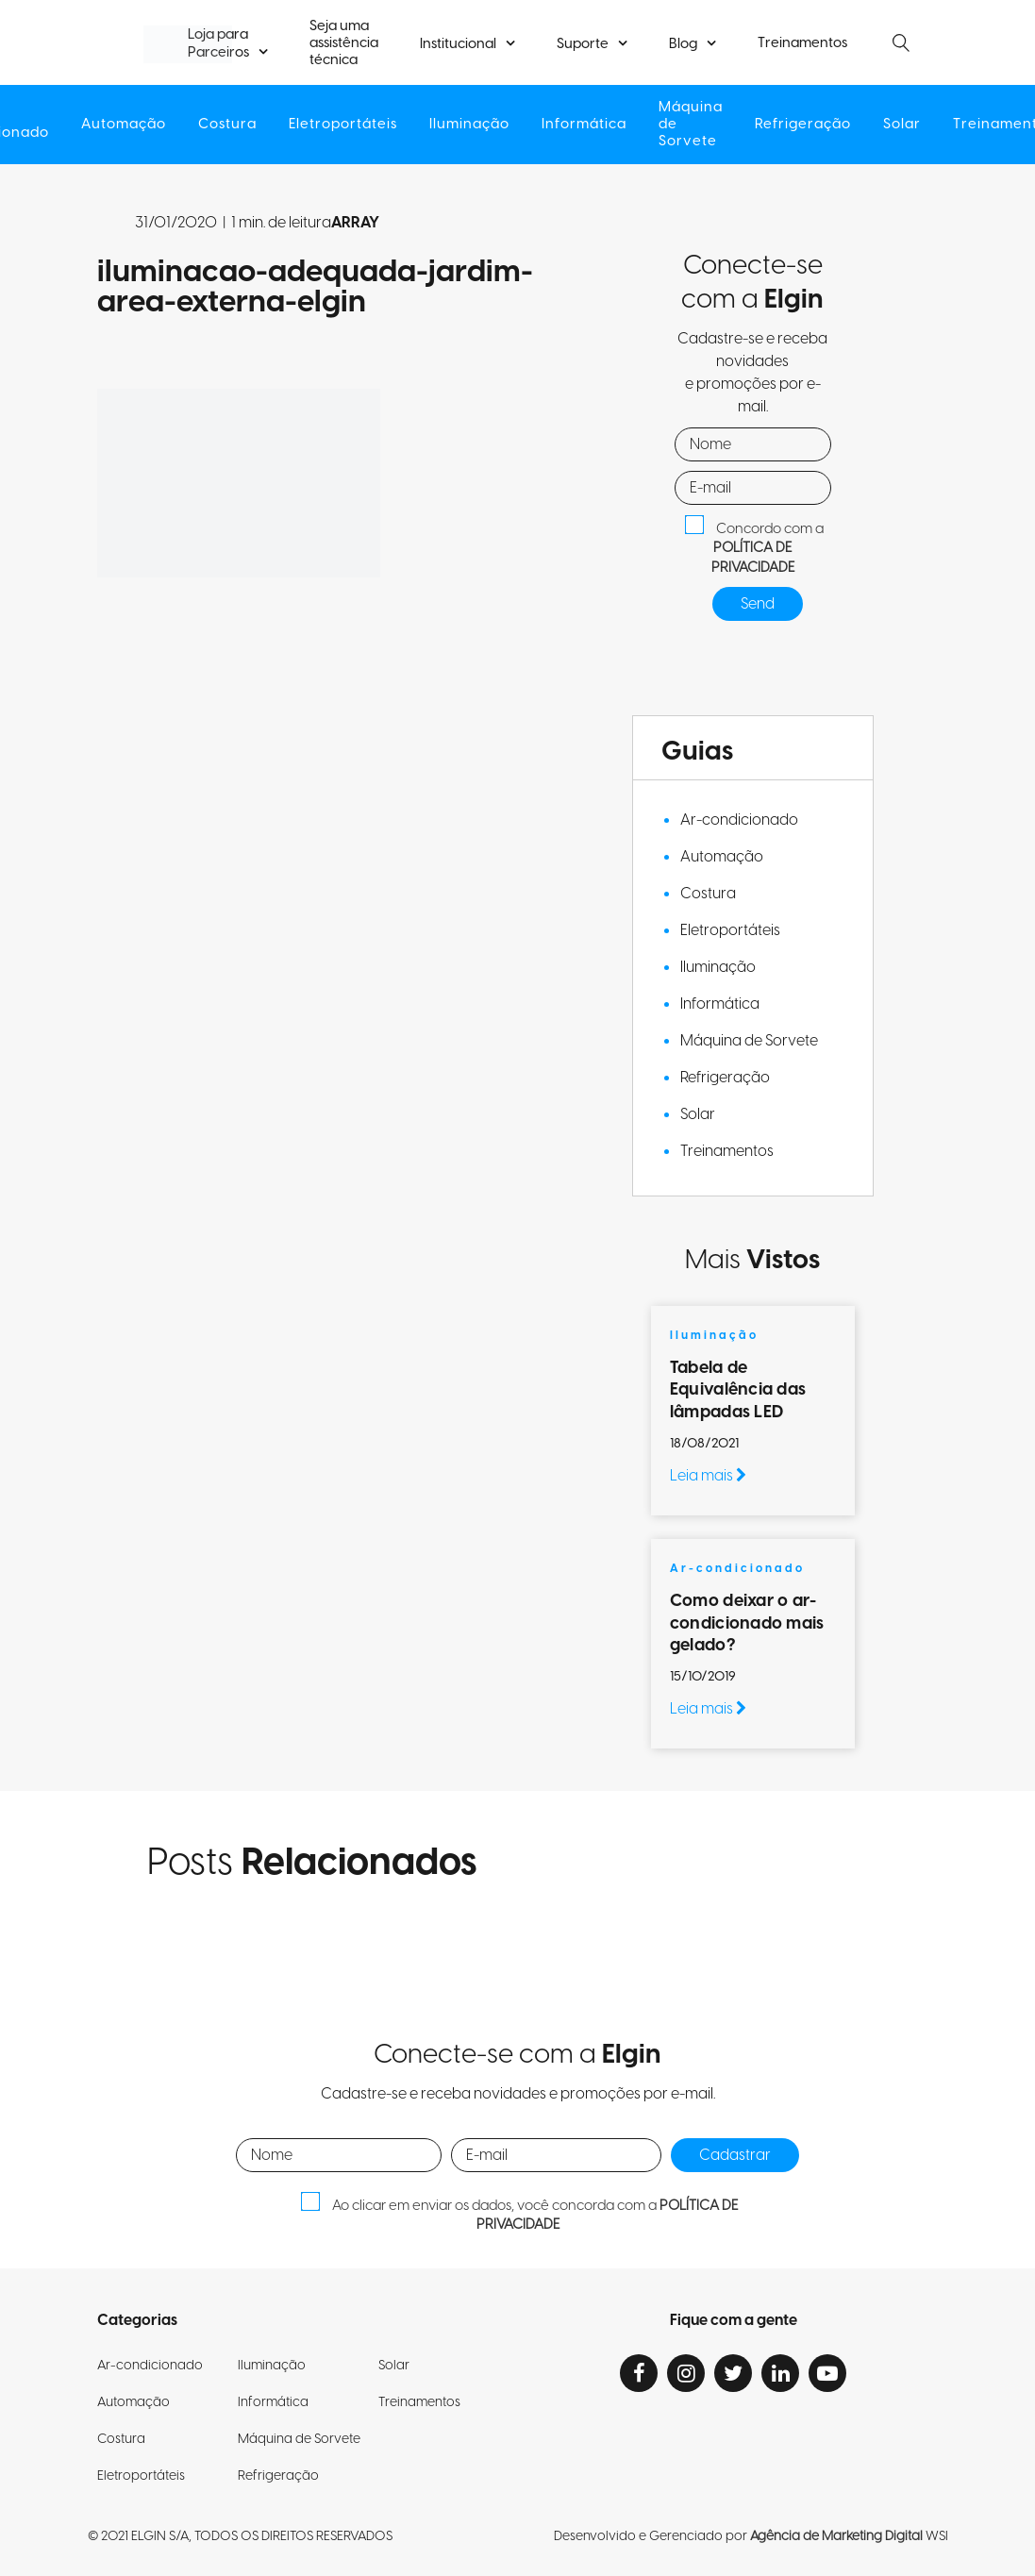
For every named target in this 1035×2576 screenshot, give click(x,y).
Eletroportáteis (343, 124)
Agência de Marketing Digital (836, 2536)
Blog (683, 44)
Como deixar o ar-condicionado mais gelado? (747, 1623)
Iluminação (469, 124)
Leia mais (708, 1475)
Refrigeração (803, 124)
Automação (123, 124)
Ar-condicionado (739, 820)
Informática (584, 124)
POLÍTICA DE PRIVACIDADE (752, 557)
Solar (902, 124)
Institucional (458, 44)
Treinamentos (802, 43)
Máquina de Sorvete (691, 124)
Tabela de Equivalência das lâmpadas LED (738, 1390)
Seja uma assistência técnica (343, 43)
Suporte (583, 44)
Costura (227, 124)
